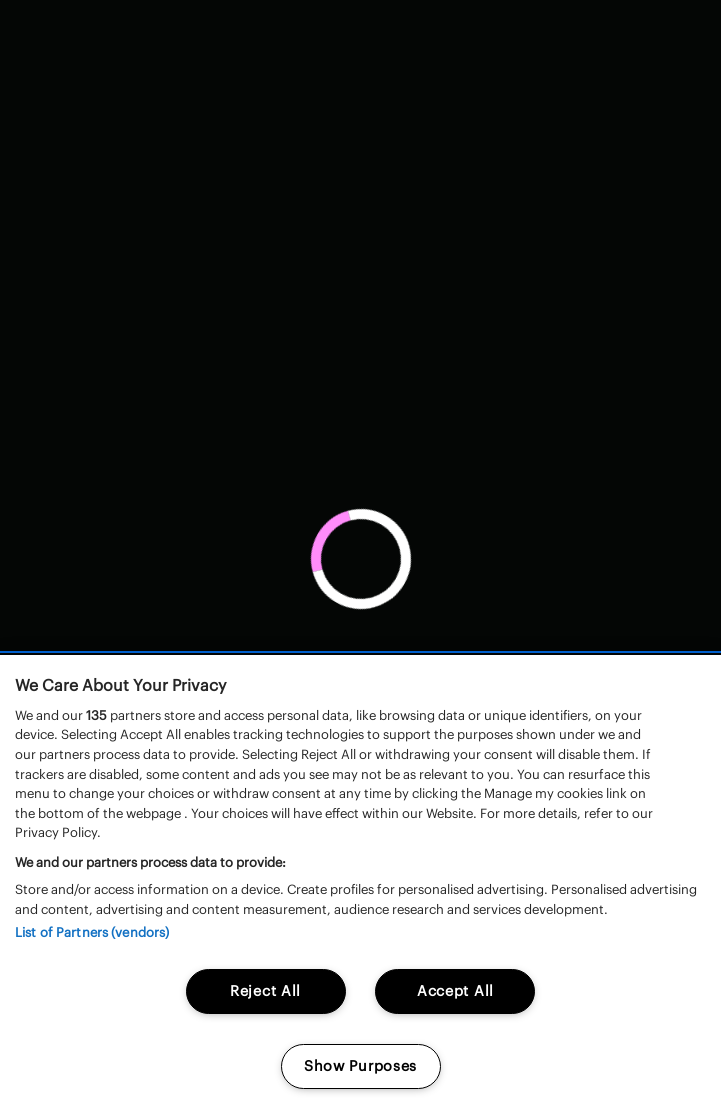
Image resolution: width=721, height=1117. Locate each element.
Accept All (455, 991)
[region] (360, 886)
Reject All (265, 991)
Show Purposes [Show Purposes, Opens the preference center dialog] (360, 1066)
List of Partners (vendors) (92, 932)
